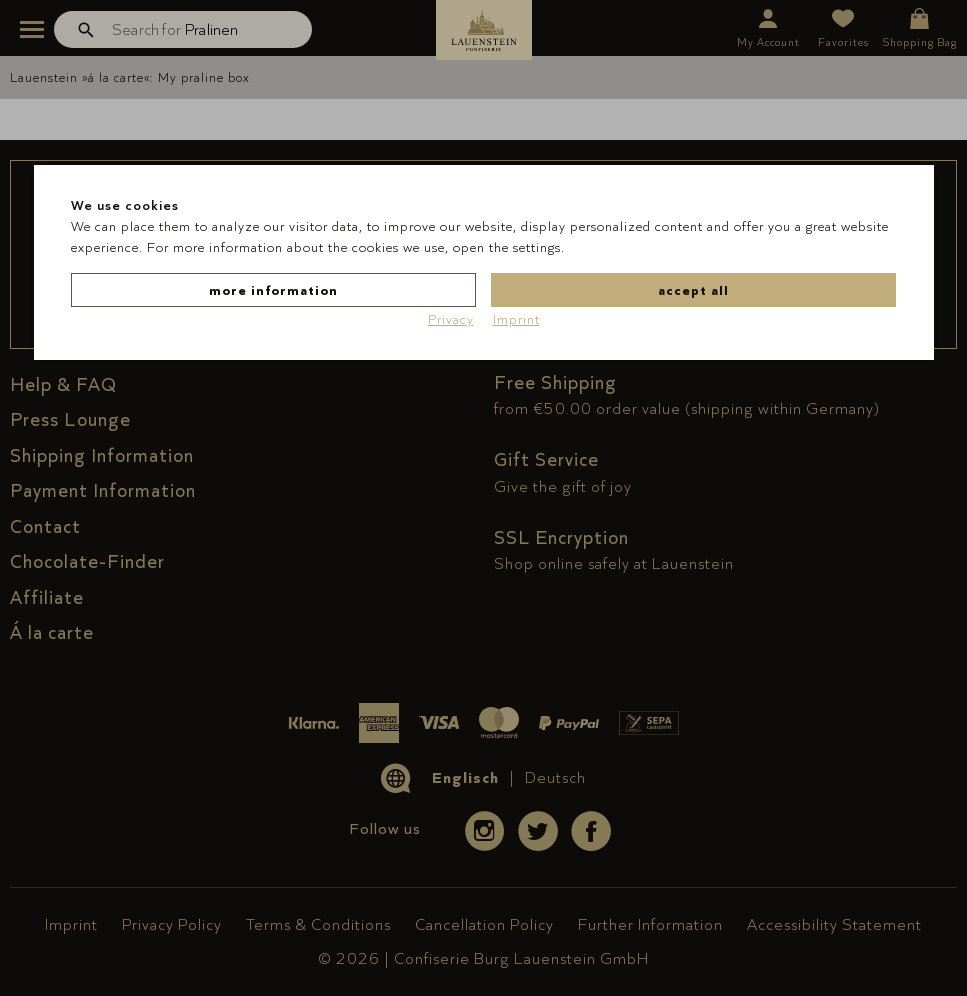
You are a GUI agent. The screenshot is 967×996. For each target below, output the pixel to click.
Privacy (451, 319)
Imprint (516, 319)
